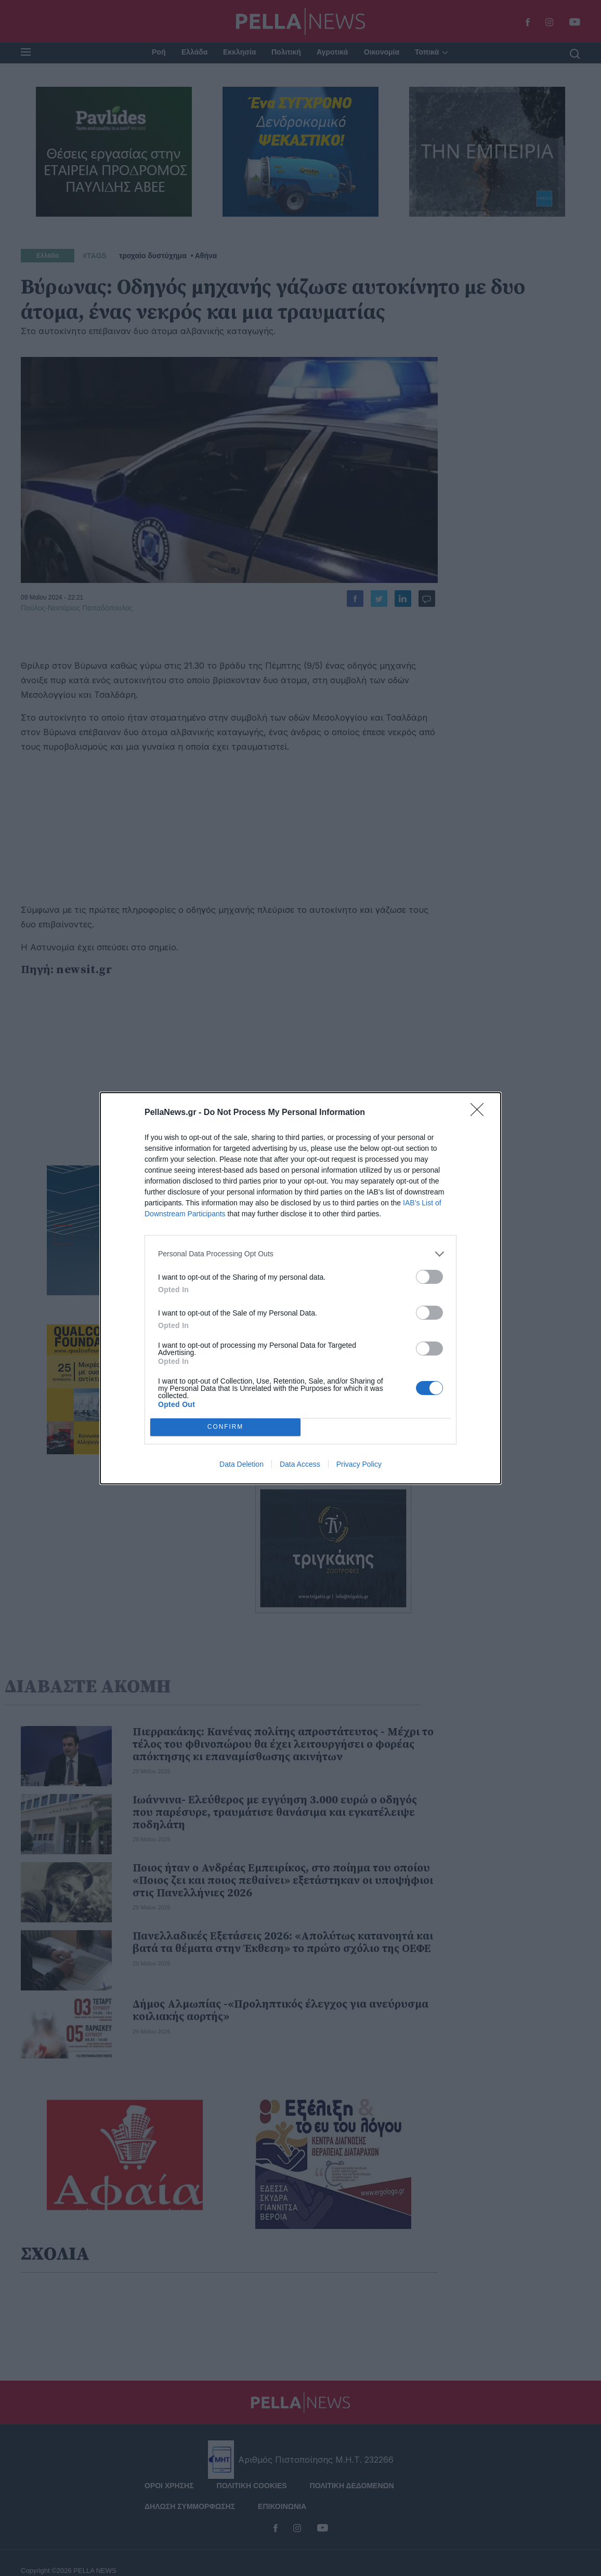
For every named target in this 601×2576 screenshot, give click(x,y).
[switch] (429, 1277)
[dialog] (300, 1288)
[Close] (480, 1113)
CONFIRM (225, 1427)
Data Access (300, 1464)
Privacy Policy (359, 1464)
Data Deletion (241, 1464)
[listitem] (300, 1254)
